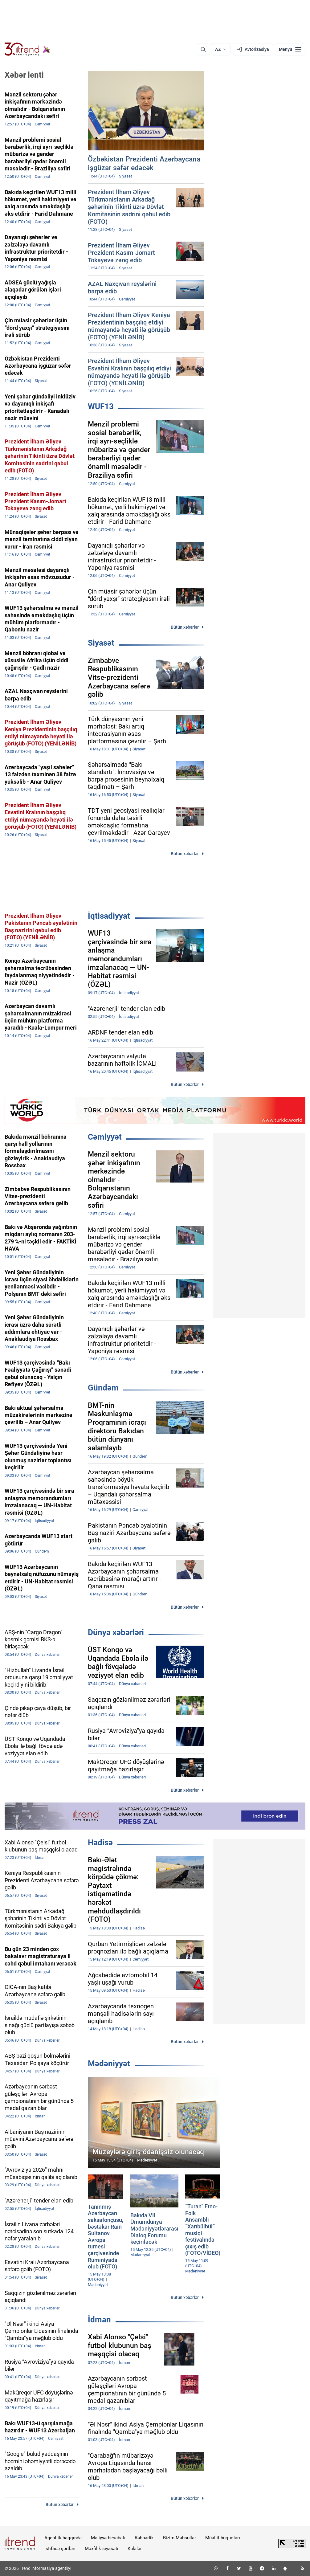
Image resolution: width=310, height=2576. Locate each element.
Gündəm (103, 1387)
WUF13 (101, 406)
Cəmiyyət (105, 1136)
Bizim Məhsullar (179, 2538)
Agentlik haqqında (63, 2538)
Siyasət (101, 642)
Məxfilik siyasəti (101, 2548)
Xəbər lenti (24, 75)
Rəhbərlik (144, 2538)
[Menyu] (290, 49)
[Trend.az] (27, 49)
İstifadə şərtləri (59, 2548)
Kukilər (135, 2548)
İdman (99, 2319)
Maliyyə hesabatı (108, 2538)
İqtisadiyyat (109, 916)
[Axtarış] (203, 49)
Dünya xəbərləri (116, 1632)
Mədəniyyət (109, 2063)
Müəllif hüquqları (222, 2538)
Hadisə (100, 1842)
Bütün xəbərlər (185, 627)
